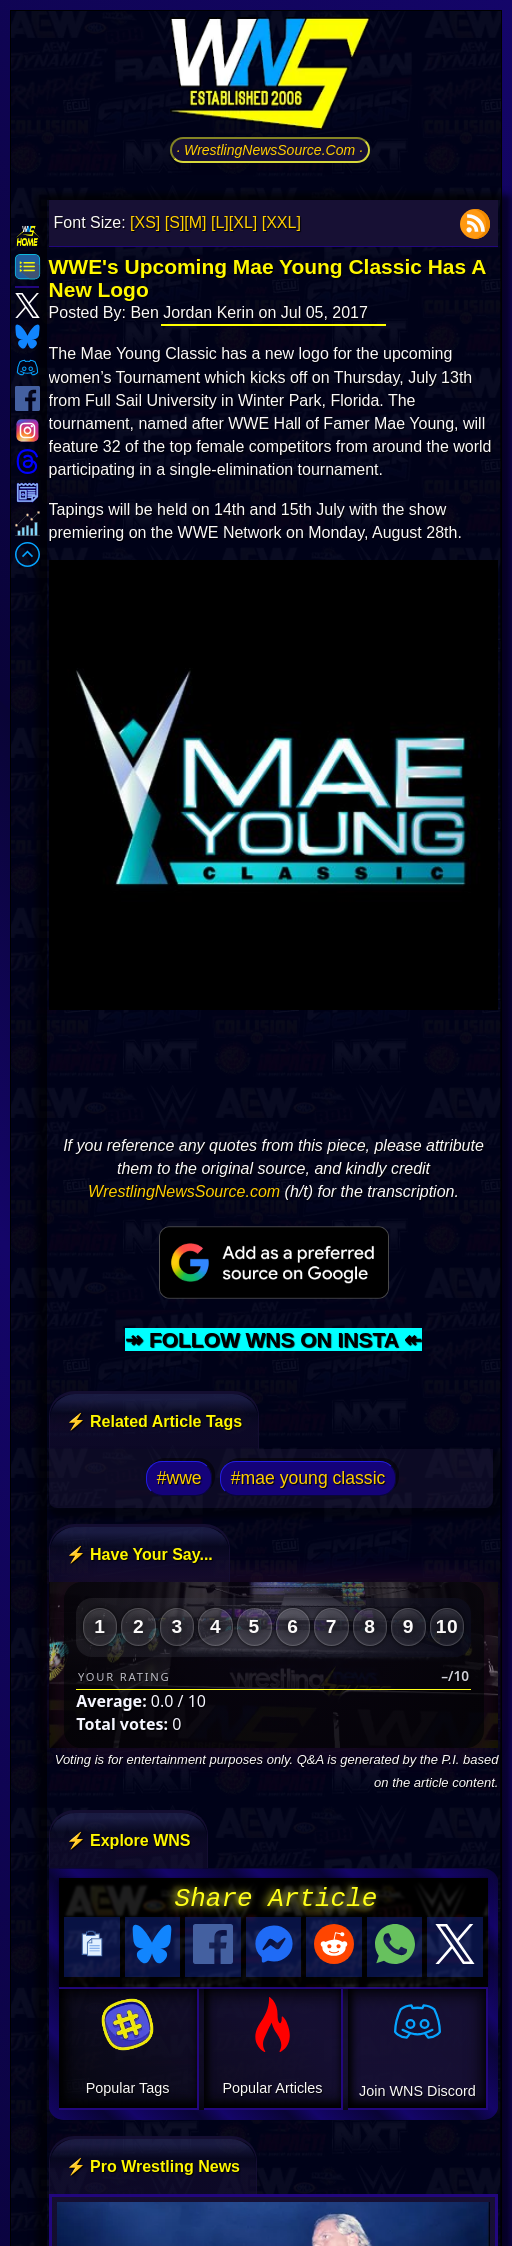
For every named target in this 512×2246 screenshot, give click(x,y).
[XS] (145, 222)
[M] (195, 222)
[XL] (243, 222)
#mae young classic (308, 1478)
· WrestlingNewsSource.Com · (269, 150)
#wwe (179, 1478)
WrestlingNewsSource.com (184, 1191)
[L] (220, 222)
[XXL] (281, 222)
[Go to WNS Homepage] (270, 77)
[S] (175, 222)
